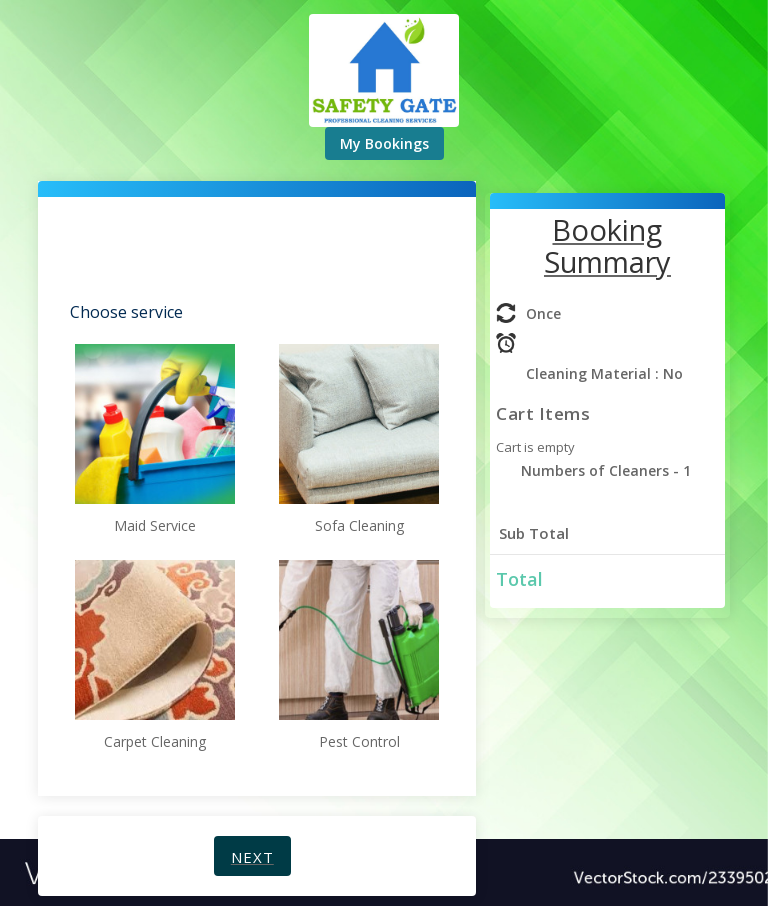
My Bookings (384, 143)
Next (252, 857)
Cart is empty (535, 447)
